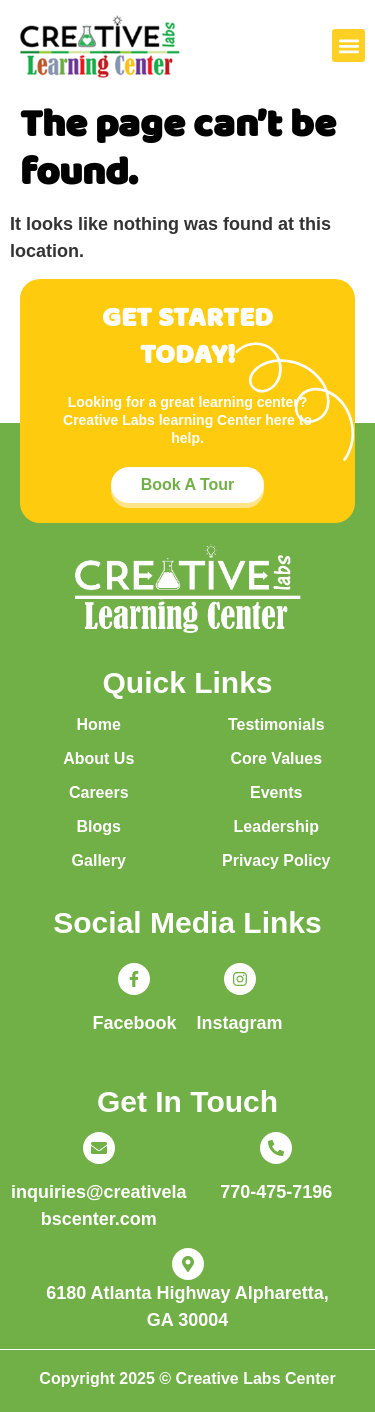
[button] (348, 45)
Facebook (134, 1023)
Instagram (240, 1023)
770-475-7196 (276, 1192)
